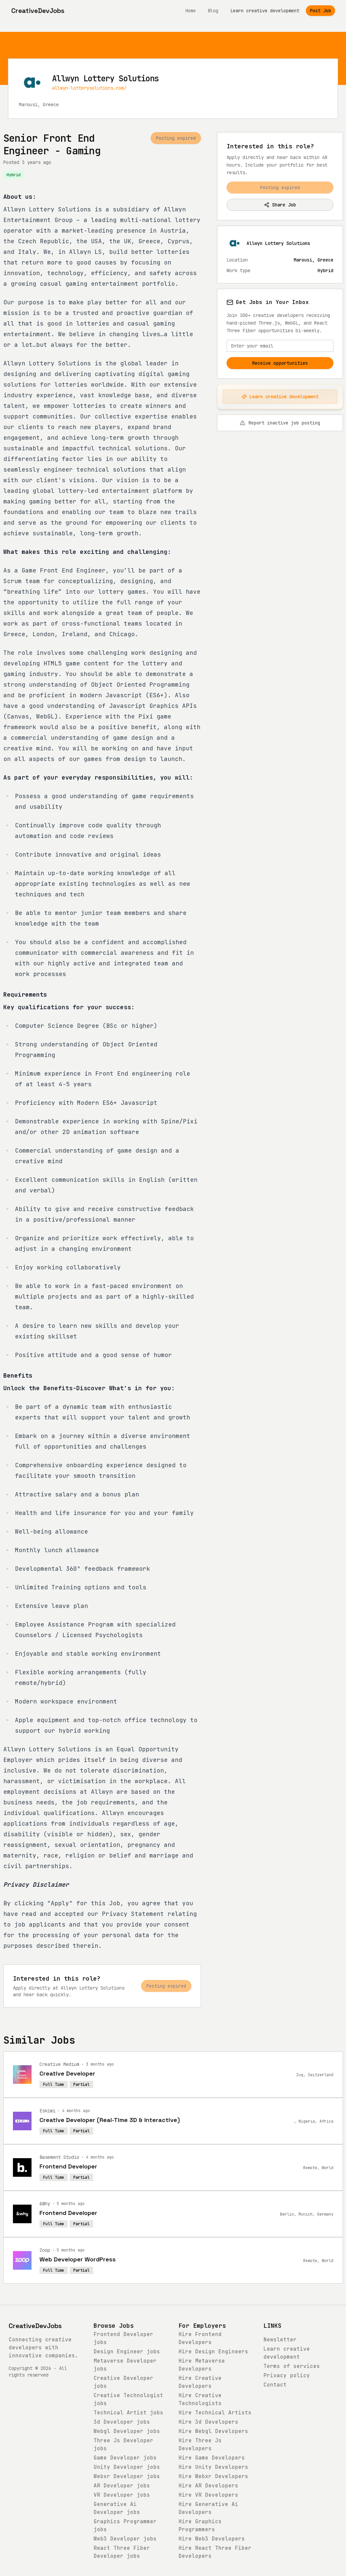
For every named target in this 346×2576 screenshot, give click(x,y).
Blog (213, 11)
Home (190, 11)
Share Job (280, 205)
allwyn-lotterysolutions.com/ (89, 88)
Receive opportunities (280, 363)
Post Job (320, 11)
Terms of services (291, 2366)
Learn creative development (264, 11)
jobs (127, 2351)
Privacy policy (286, 2375)
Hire (213, 2351)
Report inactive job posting (280, 423)
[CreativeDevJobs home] (37, 10)
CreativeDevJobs (35, 2325)
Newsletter (280, 2339)
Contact (275, 2384)
